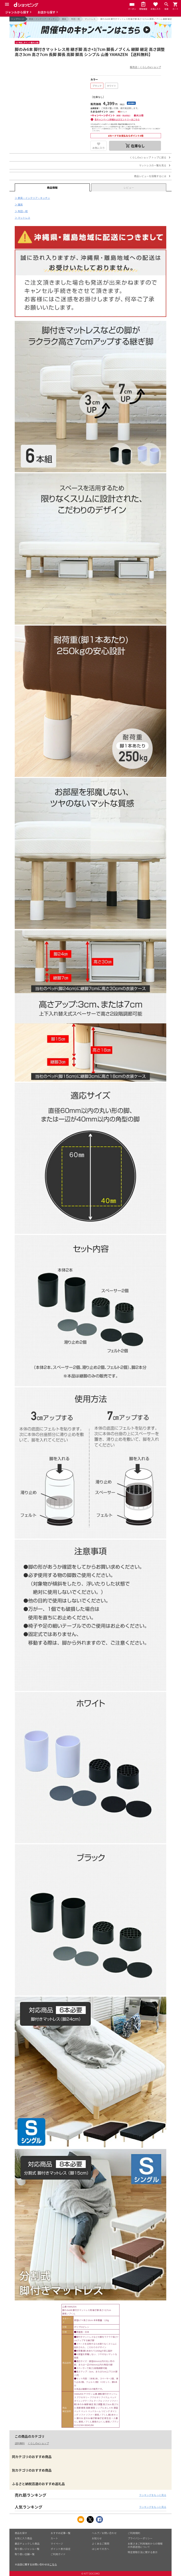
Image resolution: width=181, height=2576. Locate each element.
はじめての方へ (100, 2549)
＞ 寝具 (19, 204)
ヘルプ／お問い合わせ (104, 2533)
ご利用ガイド (58, 2554)
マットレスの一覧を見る (152, 165)
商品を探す (21, 2533)
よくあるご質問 (100, 2543)
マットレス (90, 18)
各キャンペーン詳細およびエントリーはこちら (117, 119)
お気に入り (98, 148)
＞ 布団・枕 (21, 211)
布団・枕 (75, 18)
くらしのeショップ (38, 2443)
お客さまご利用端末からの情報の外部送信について (145, 2545)
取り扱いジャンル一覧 (27, 2549)
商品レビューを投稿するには (150, 176)
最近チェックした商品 (27, 2543)
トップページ (17, 18)
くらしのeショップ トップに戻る (148, 157)
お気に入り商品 (23, 2538)
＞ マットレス (22, 217)
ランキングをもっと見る (152, 2495)
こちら (53, 2564)
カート (54, 2538)
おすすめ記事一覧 (60, 2533)
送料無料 (20, 2443)
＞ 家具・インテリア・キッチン (32, 198)
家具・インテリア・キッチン (43, 18)
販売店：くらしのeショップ (145, 67)
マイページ (57, 2543)
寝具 (64, 18)
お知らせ (97, 2538)
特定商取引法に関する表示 (143, 2552)
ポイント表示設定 (60, 2549)
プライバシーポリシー (140, 2538)
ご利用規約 (134, 2533)
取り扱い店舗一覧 (25, 2554)
